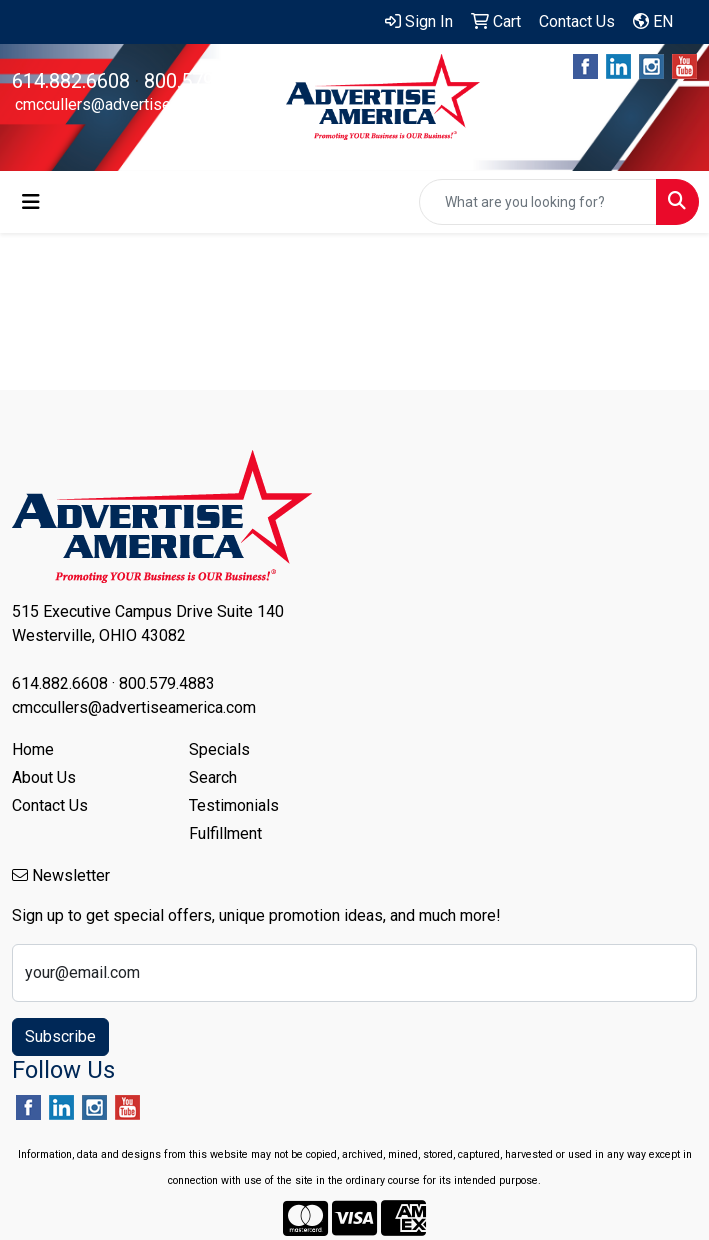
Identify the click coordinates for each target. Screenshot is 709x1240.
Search (213, 777)
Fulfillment (225, 833)
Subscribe (60, 1036)
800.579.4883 (203, 81)
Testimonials (234, 805)
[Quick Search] (538, 202)
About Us (44, 777)
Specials (219, 749)
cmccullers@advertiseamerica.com (137, 104)
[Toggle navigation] (31, 202)
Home (33, 749)
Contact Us (50, 805)
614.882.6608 (71, 81)
